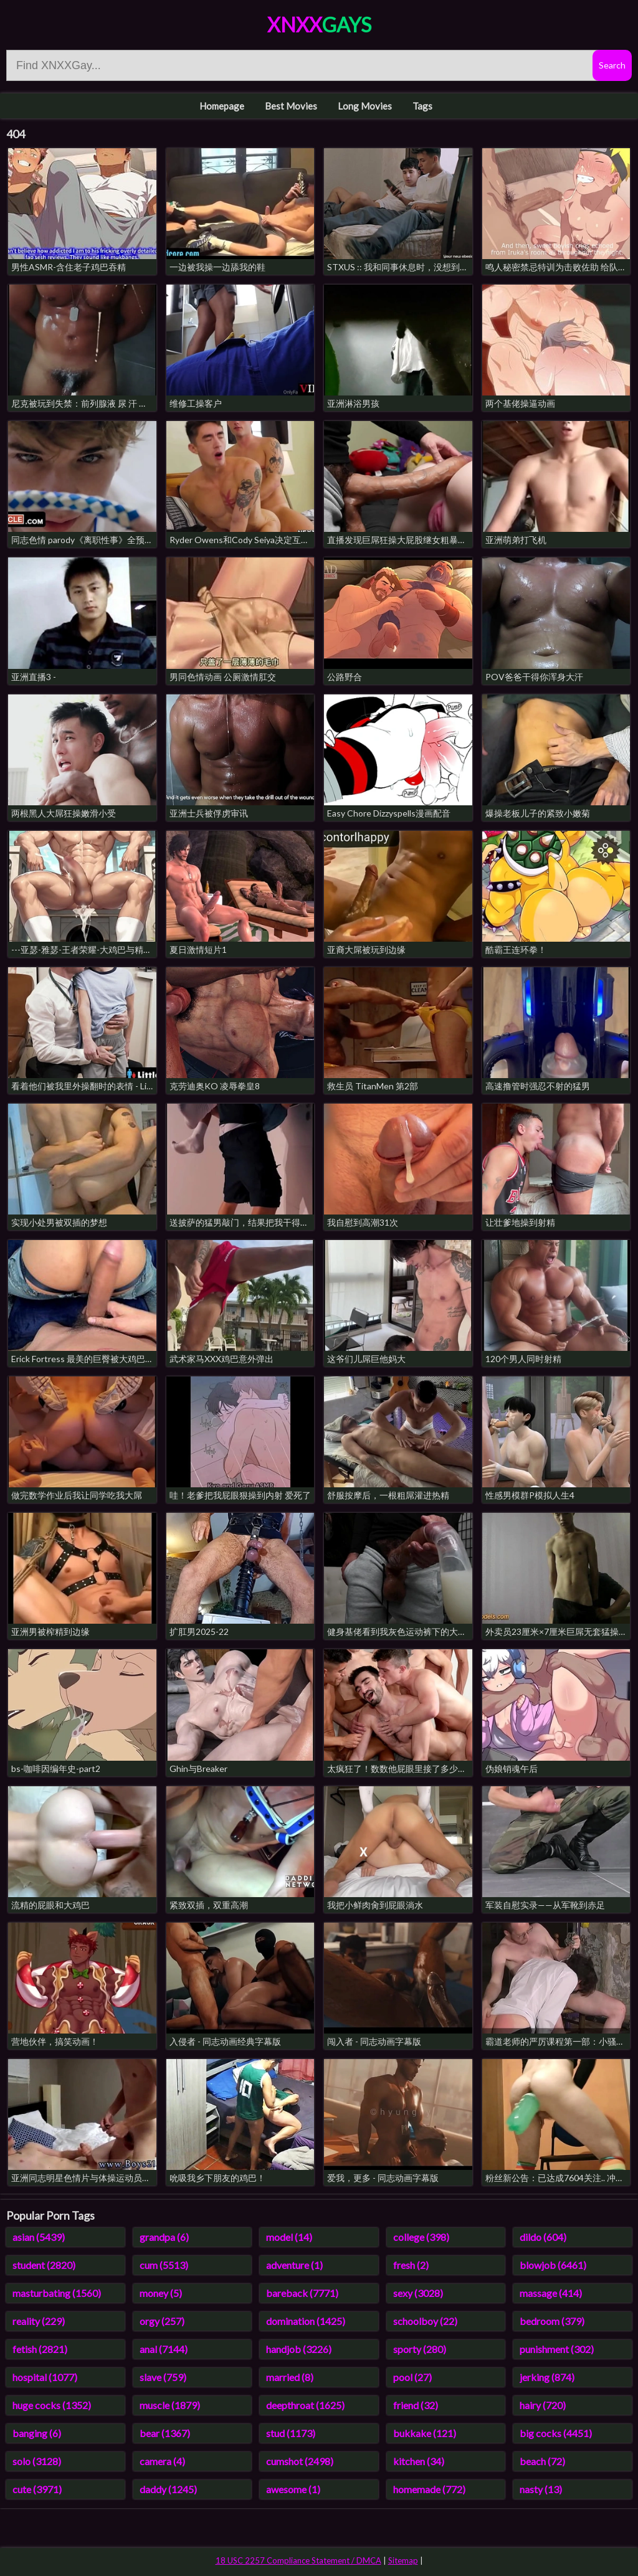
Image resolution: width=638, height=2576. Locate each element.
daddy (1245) (168, 2489)
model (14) (289, 2237)
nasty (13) (541, 2489)
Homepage (221, 105)
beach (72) (542, 2461)
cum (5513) (164, 2265)
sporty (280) (419, 2349)
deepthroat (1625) (305, 2405)
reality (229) (38, 2321)
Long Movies (365, 105)
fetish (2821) (39, 2349)
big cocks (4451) (556, 2433)
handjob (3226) (298, 2349)
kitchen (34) (418, 2461)
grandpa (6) (164, 2237)
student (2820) (43, 2265)
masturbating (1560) (56, 2293)
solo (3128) (36, 2461)
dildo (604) (543, 2237)
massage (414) (551, 2293)
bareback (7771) (302, 2293)
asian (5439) (38, 2237)
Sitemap (403, 2560)
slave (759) (163, 2377)
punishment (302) (557, 2349)
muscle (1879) (170, 2405)
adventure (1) (294, 2265)
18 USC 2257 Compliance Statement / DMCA (298, 2560)
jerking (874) (547, 2377)
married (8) (289, 2377)
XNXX (319, 24)
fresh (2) (411, 2265)
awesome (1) (293, 2489)
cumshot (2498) (299, 2461)
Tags (422, 105)
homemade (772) (429, 2489)
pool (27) (412, 2377)
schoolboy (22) (425, 2321)
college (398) (421, 2237)
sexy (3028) (418, 2293)
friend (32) (415, 2405)
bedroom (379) (552, 2321)
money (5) (161, 2293)
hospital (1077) (44, 2377)
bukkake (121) (424, 2433)
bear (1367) (165, 2433)
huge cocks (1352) (51, 2405)
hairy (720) (543, 2405)
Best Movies (291, 105)
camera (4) (162, 2461)
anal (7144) (164, 2349)
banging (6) (36, 2433)
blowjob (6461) (553, 2265)
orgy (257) (162, 2321)
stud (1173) (290, 2433)
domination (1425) (305, 2321)
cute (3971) (37, 2489)
